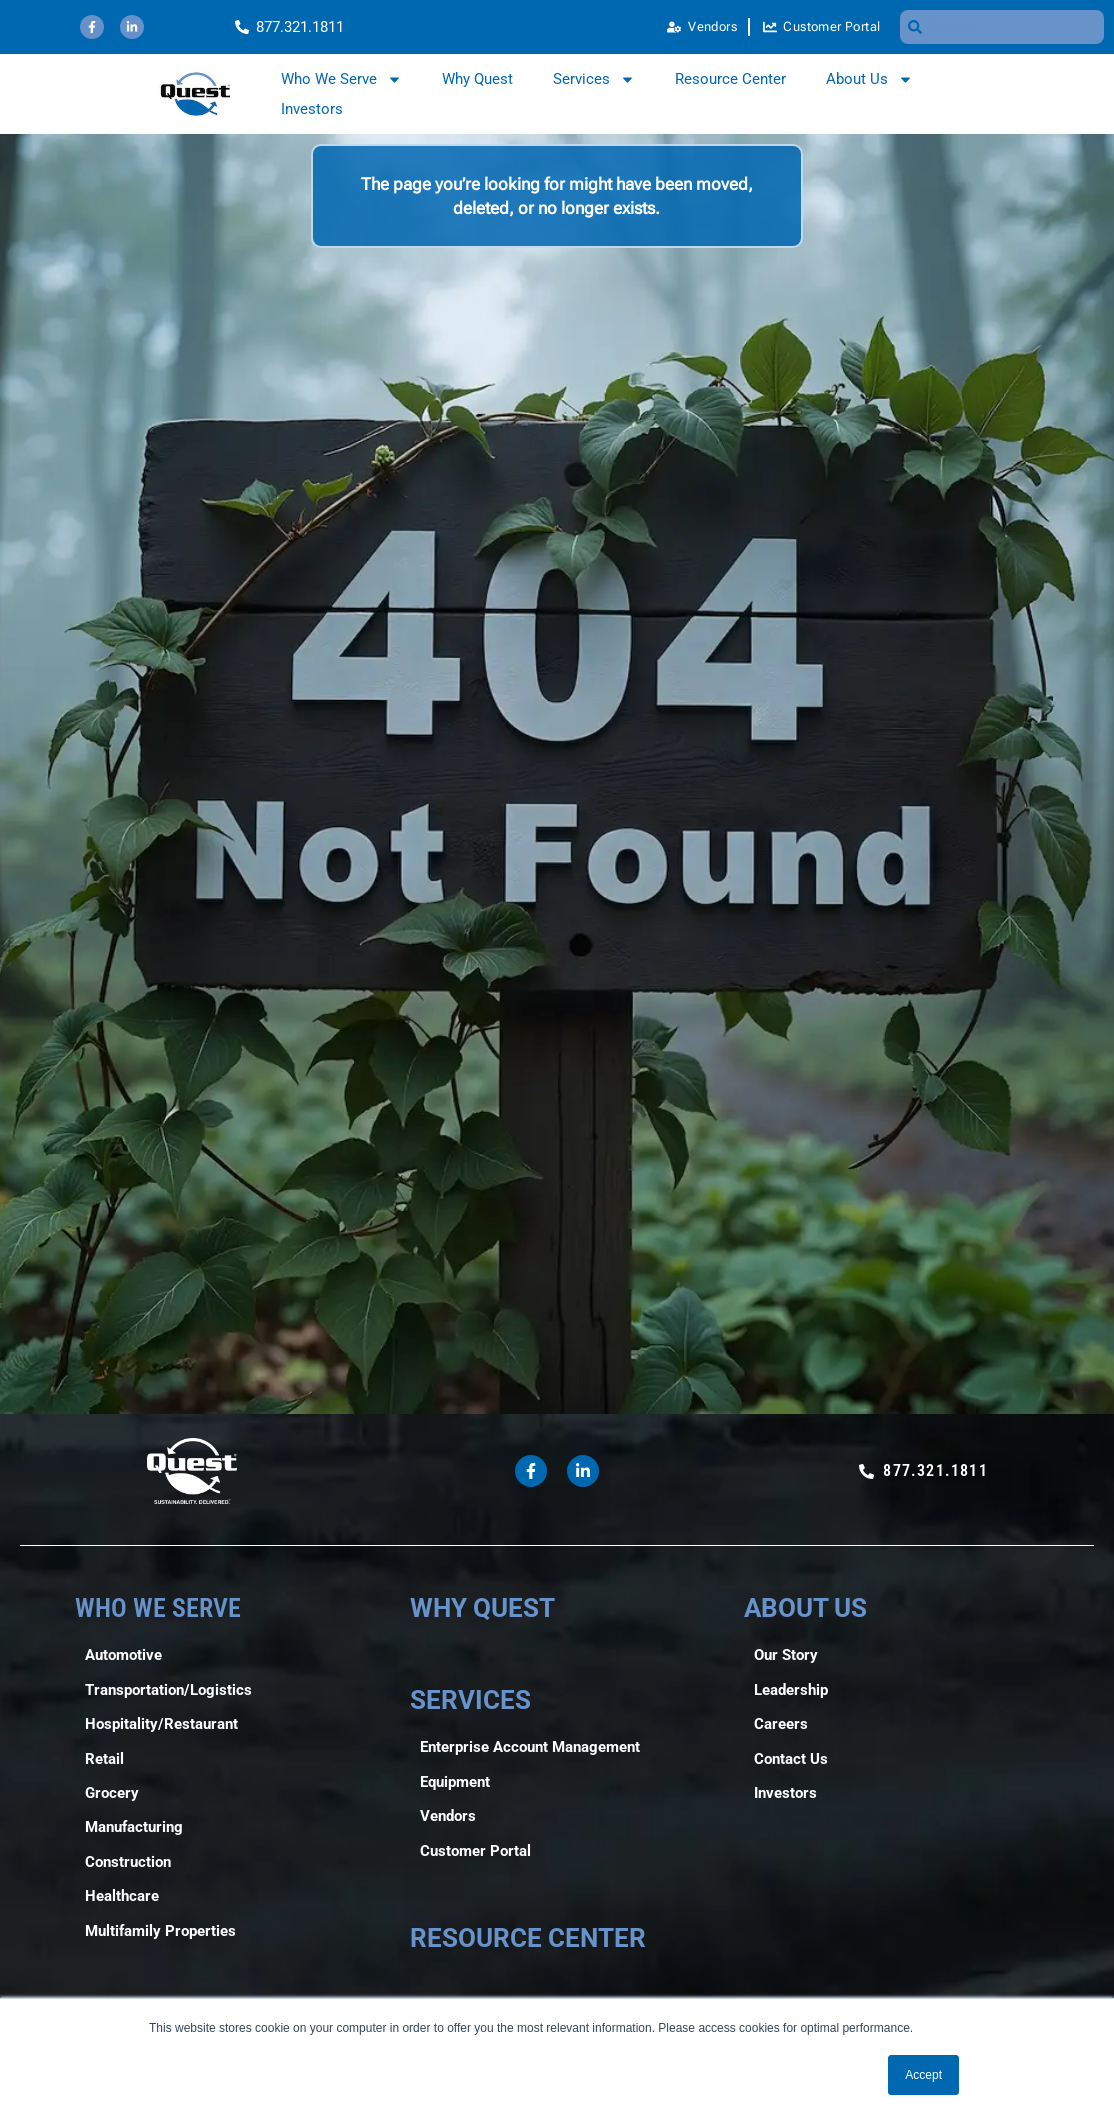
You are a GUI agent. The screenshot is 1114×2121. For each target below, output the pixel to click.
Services (594, 79)
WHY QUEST (482, 1607)
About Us (869, 79)
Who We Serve (341, 79)
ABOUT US (805, 1607)
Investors (312, 109)
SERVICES (470, 1699)
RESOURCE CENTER (528, 1937)
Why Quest (477, 79)
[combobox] (1002, 27)
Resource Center (730, 79)
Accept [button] (923, 2075)
